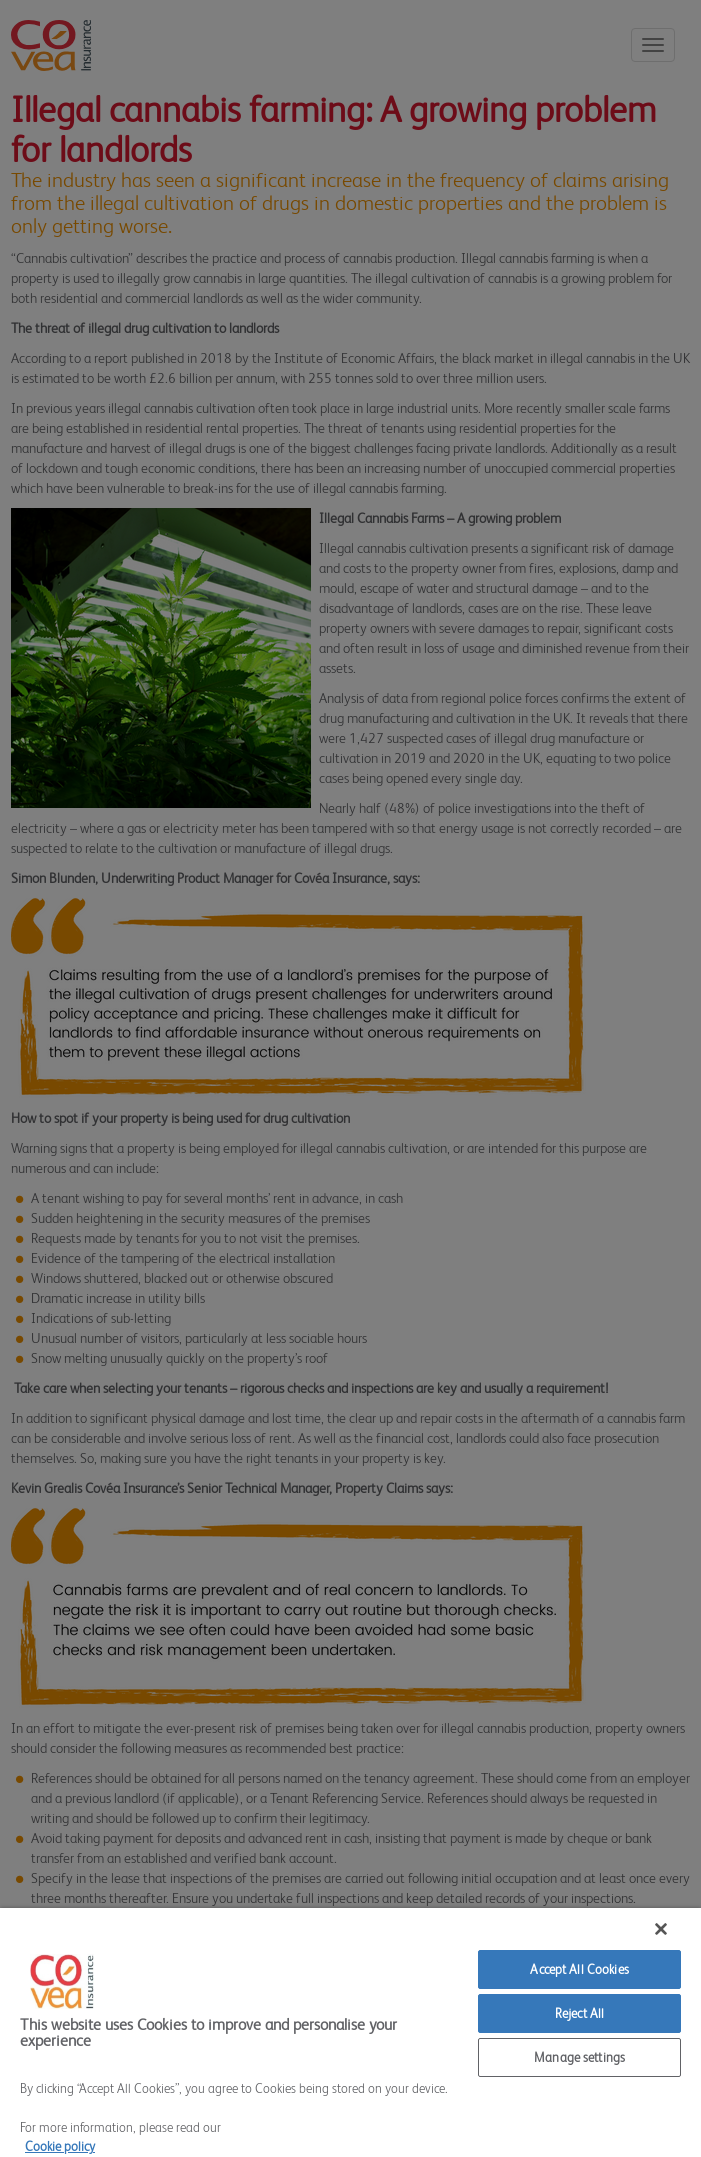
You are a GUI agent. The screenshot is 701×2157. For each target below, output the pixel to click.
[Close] (661, 1929)
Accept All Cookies (579, 1969)
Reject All (579, 2013)
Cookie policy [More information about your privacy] (60, 2146)
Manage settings (579, 2057)
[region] (350, 2032)
